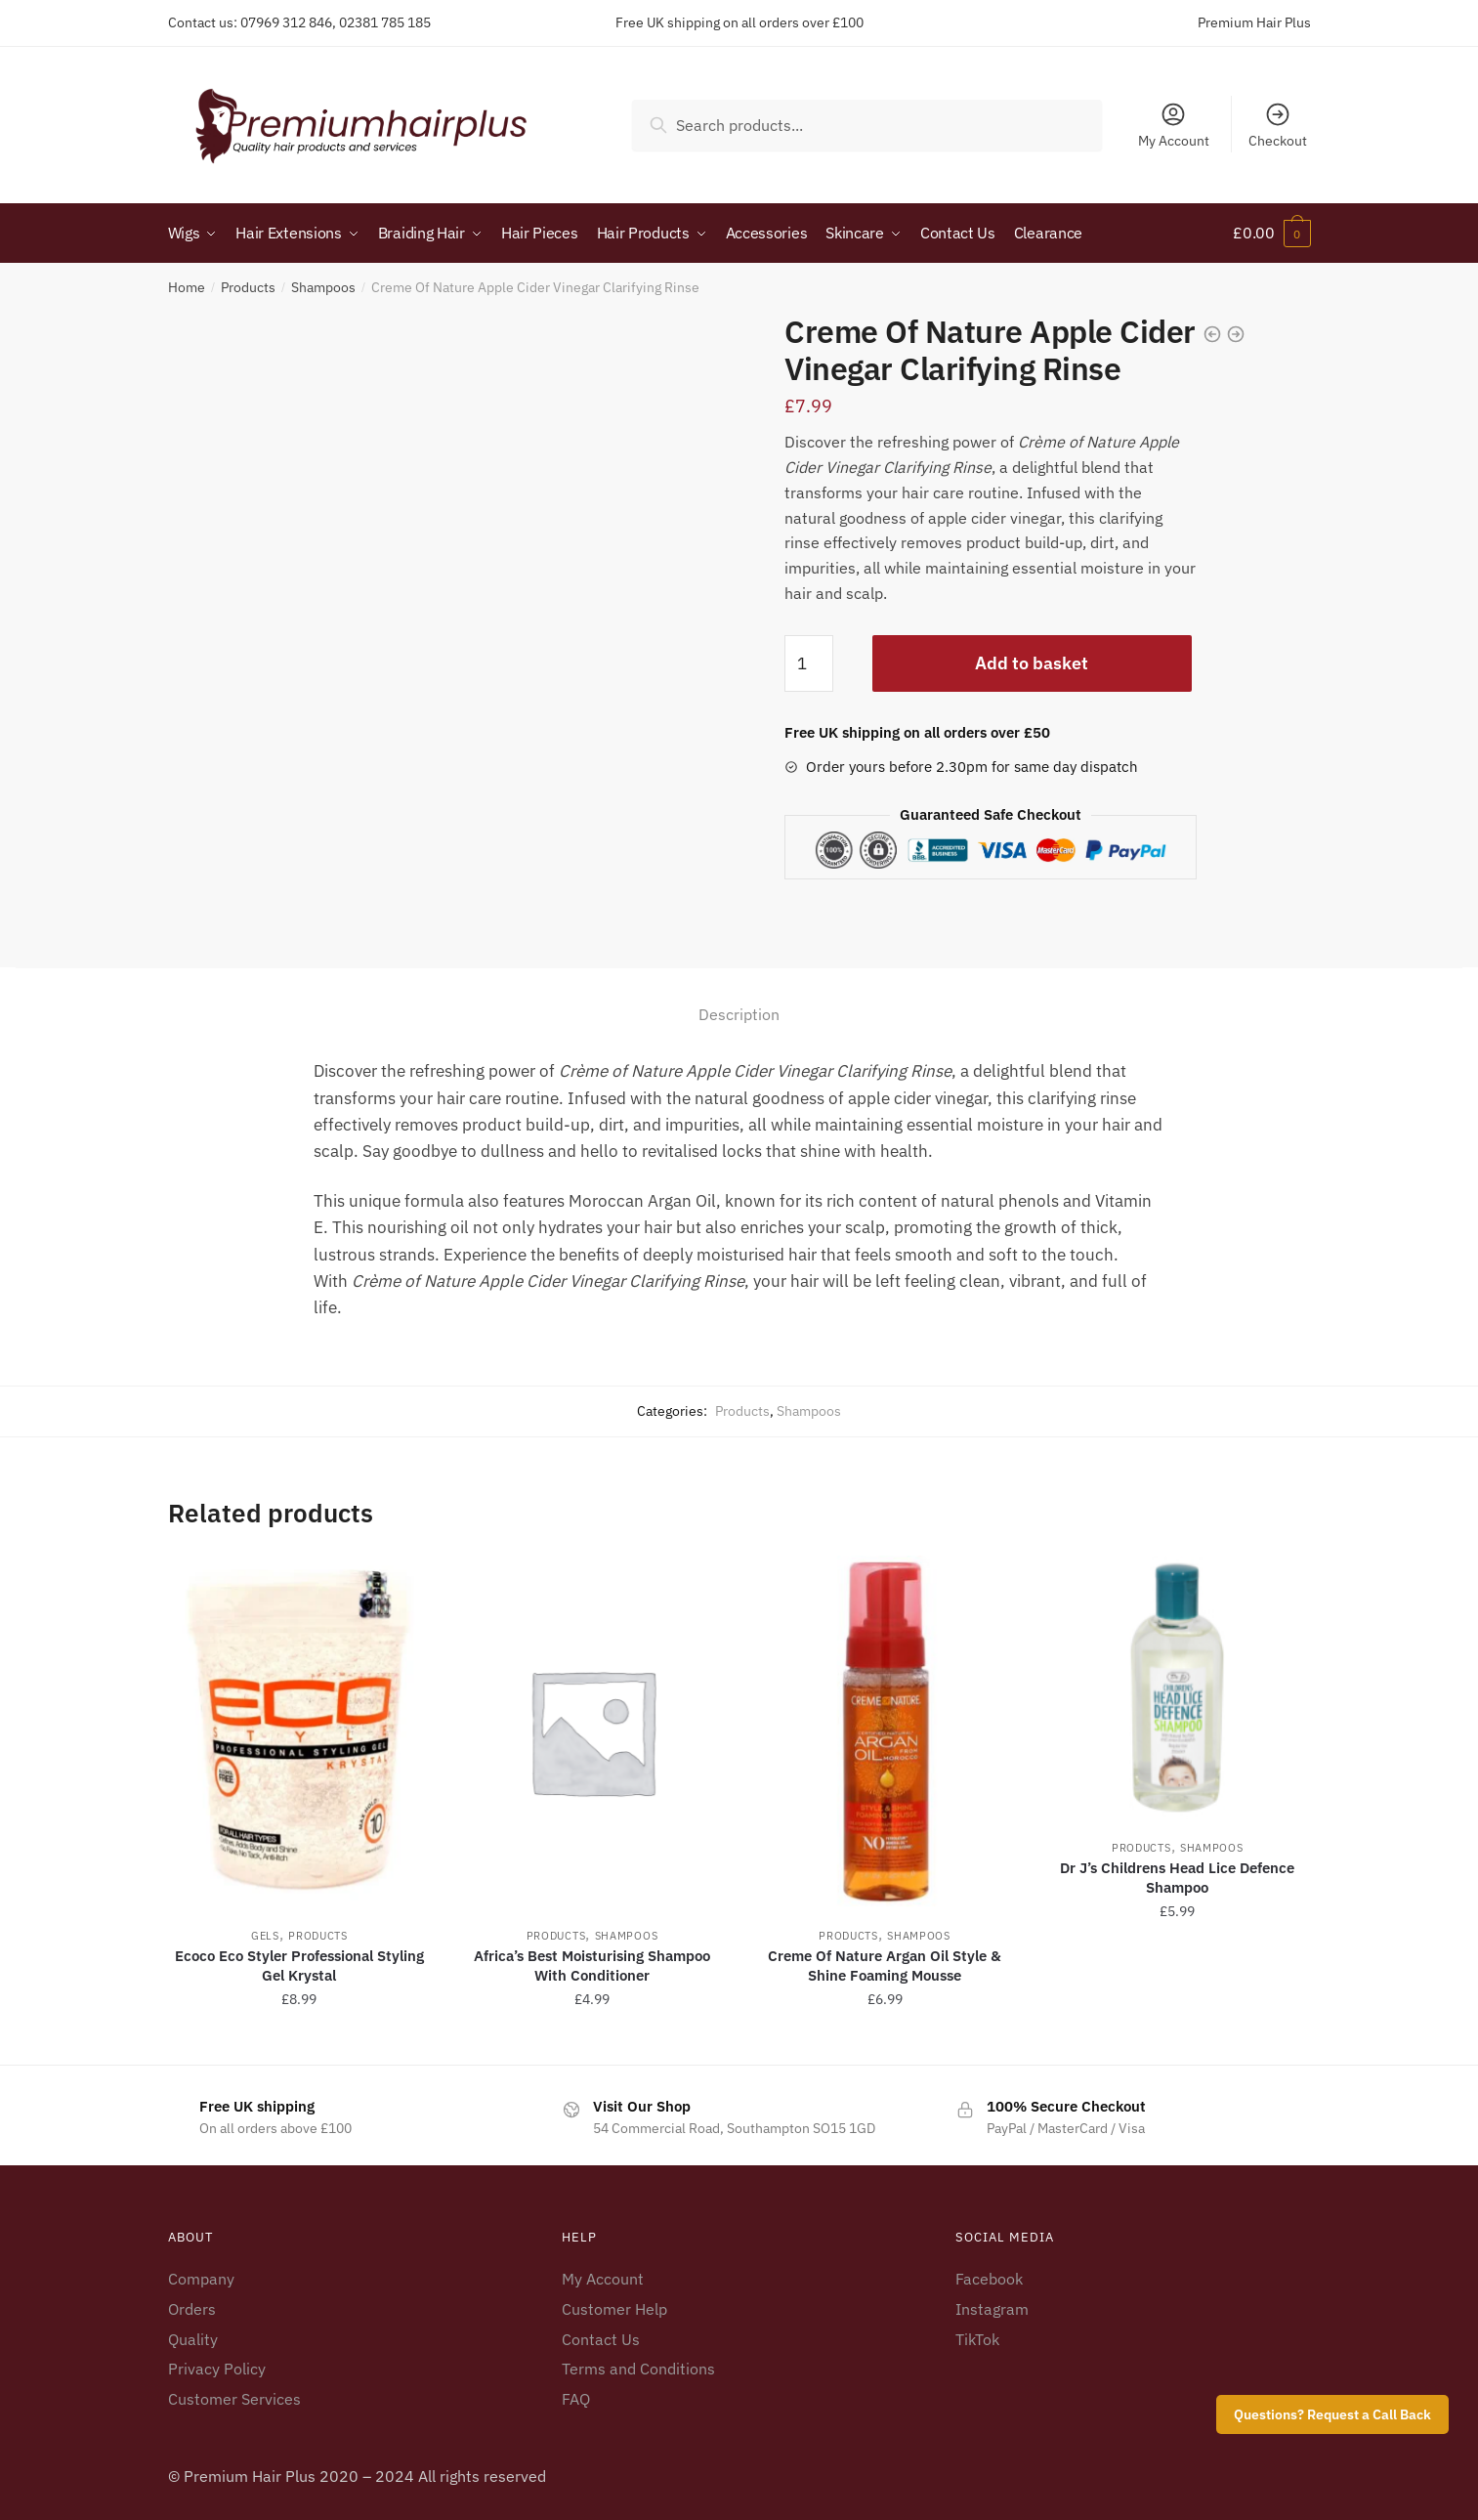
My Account (1173, 125)
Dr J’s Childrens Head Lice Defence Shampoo (1177, 1876)
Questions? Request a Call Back (1332, 2414)
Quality (193, 2337)
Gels (265, 1934)
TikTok (977, 2337)
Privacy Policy (217, 2367)
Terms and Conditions (638, 2367)
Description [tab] (739, 1013)
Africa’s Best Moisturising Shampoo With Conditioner (592, 1963)
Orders (192, 2307)
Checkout (1277, 125)
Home (186, 286)
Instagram (992, 2307)
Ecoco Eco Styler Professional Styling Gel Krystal (299, 1963)
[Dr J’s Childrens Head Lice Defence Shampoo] (1177, 1685)
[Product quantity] (808, 661)
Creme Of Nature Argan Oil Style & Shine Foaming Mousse (884, 1963)
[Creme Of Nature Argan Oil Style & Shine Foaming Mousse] (885, 1729)
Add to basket (1031, 661)
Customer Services (234, 2398)
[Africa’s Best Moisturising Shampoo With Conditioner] (592, 1729)
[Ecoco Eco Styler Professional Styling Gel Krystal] (300, 1729)
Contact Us (601, 2337)
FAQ (576, 2398)
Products (248, 286)
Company (201, 2276)
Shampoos (323, 286)
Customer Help (614, 2307)
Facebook (989, 2276)
